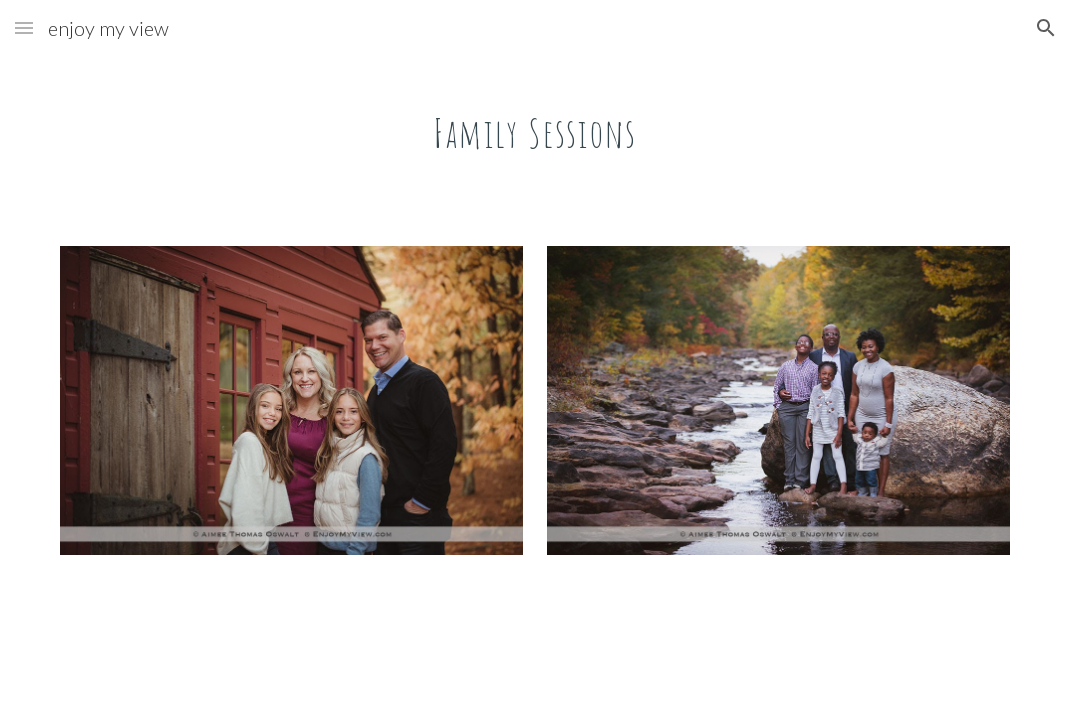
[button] (24, 27)
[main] (535, 125)
